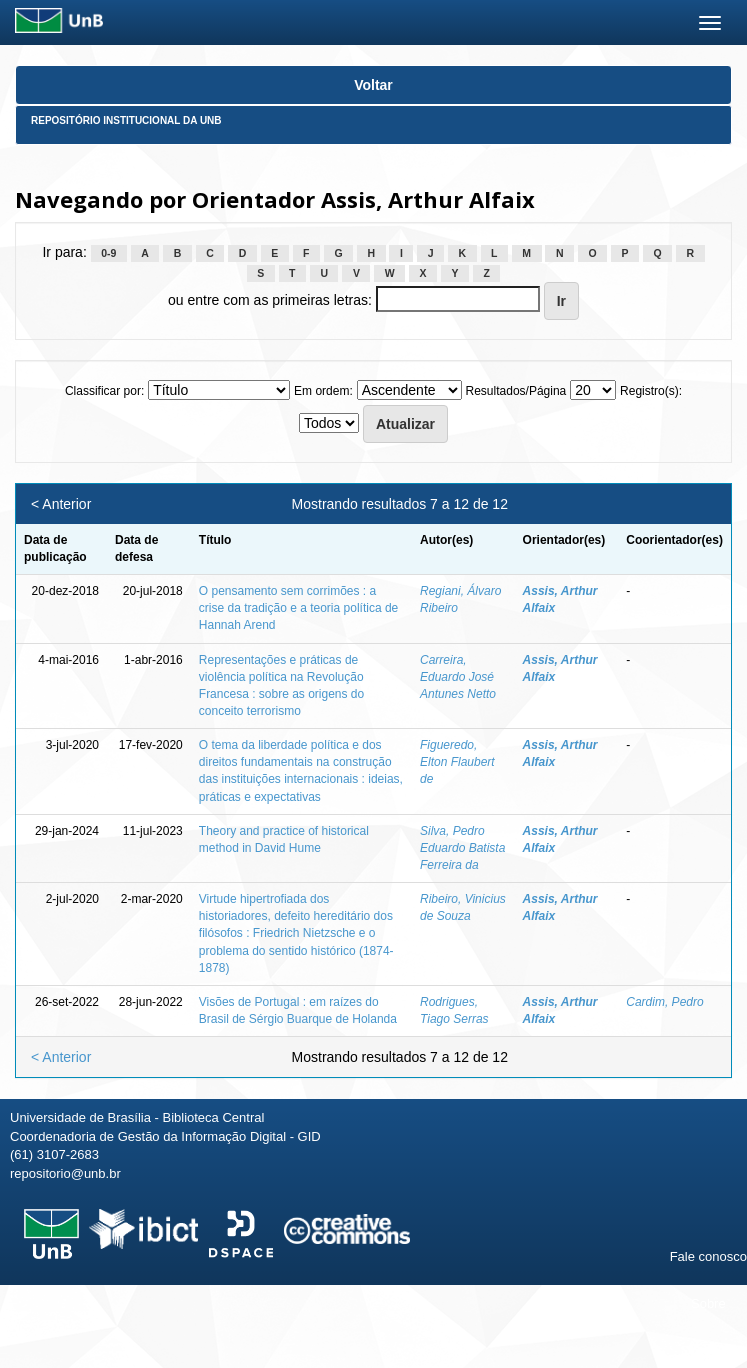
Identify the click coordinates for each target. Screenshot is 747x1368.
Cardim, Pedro (664, 1002)
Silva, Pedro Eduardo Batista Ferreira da (462, 848)
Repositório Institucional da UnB (126, 120)
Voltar (373, 85)
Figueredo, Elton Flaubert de (457, 762)
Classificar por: (104, 391)
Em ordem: (323, 391)
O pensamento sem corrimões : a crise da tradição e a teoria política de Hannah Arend (298, 608)
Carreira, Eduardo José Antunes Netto (458, 677)
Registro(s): (651, 391)
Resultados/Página (516, 391)
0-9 (108, 253)
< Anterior (61, 504)
